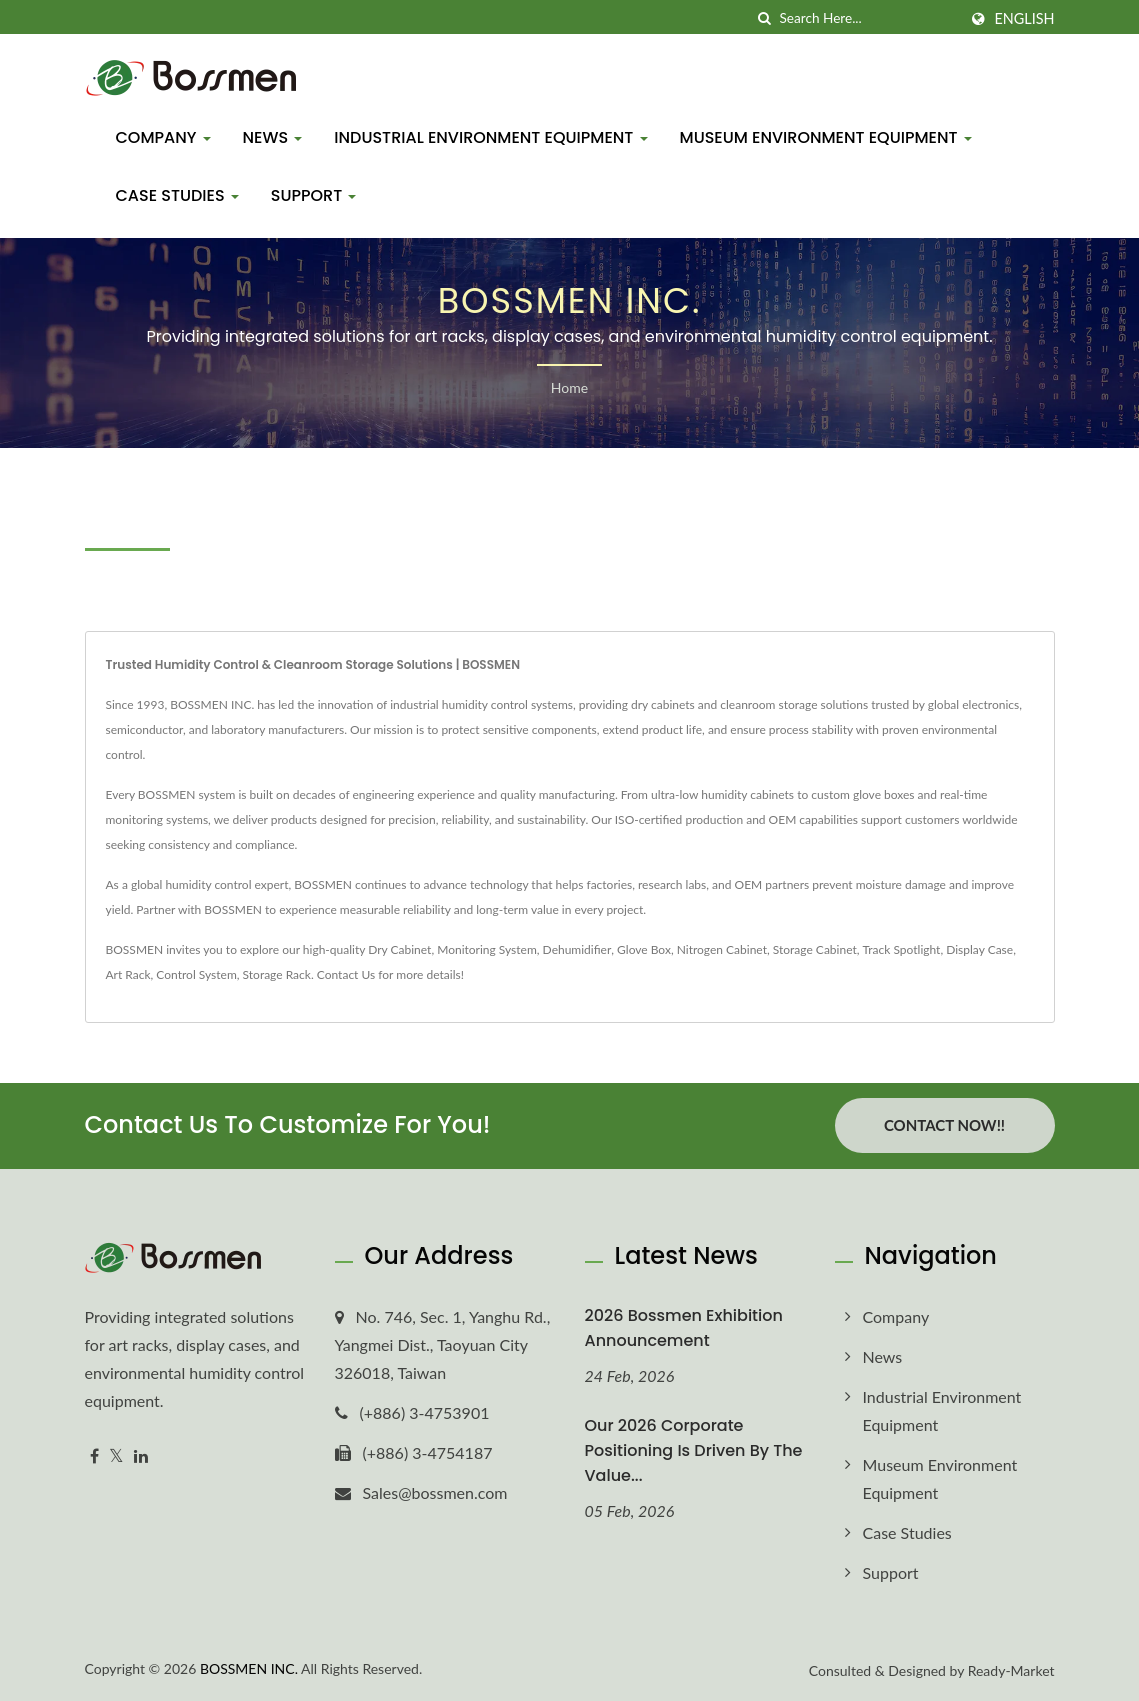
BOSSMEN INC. (249, 1667)
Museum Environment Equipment (826, 137)
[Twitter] (116, 1455)
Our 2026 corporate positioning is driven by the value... (694, 1449)
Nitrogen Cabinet (722, 949)
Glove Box (644, 949)
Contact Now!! (944, 1125)
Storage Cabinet (815, 949)
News (273, 137)
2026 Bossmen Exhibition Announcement (684, 1327)
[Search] (868, 18)
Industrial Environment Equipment (490, 137)
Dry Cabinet (399, 949)
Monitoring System (487, 949)
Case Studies (177, 195)
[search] (764, 18)
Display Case (979, 949)
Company (163, 137)
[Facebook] (94, 1455)
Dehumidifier (577, 949)
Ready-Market (1011, 1669)
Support (314, 195)
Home (569, 387)
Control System (196, 974)
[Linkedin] (141, 1455)
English (1024, 19)
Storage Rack (277, 974)
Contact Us (346, 974)
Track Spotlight (902, 949)
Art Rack (128, 974)
